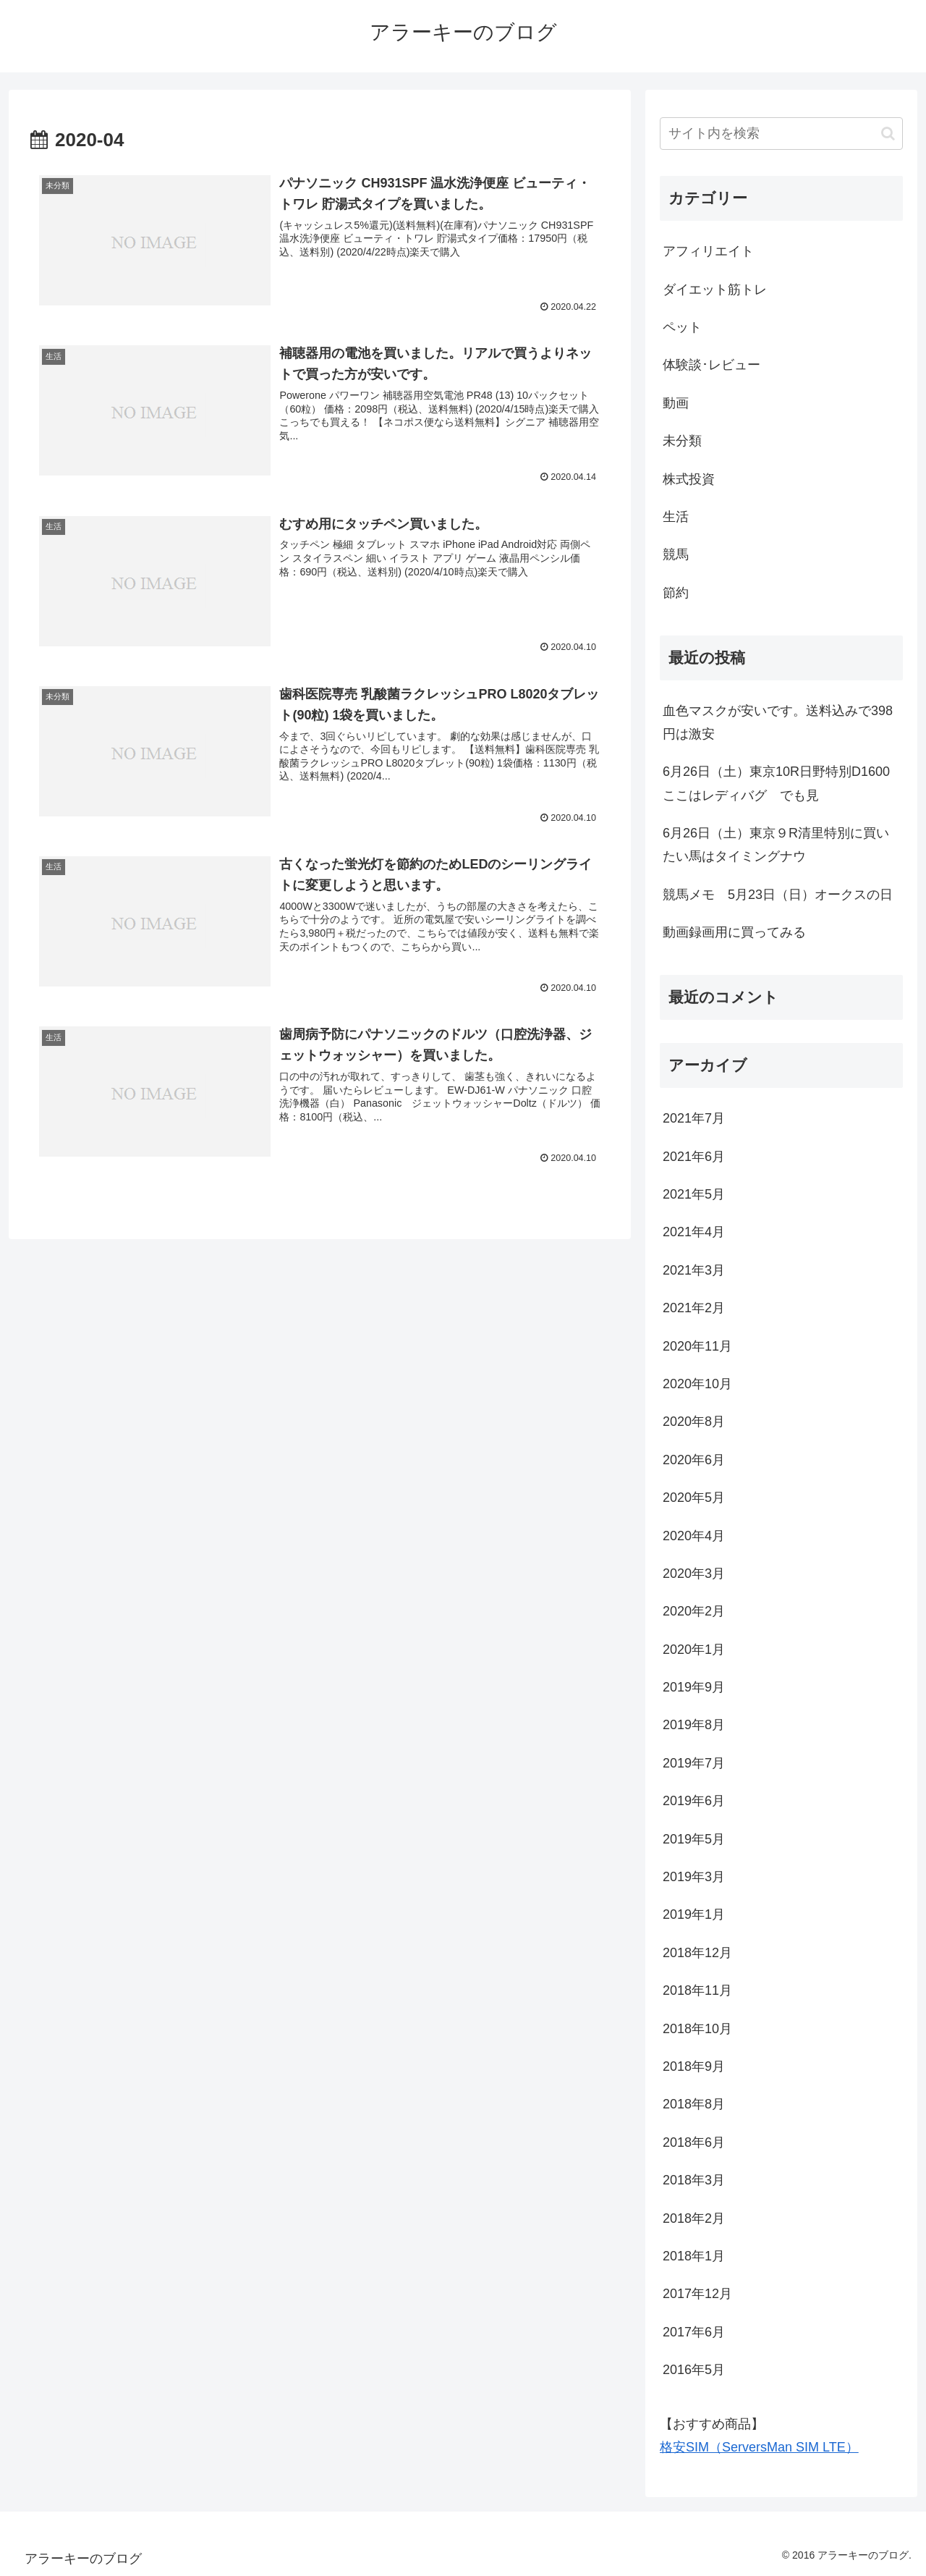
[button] (888, 133)
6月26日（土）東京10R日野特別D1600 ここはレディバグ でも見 (783, 783)
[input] (781, 133)
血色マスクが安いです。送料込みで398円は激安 (778, 722)
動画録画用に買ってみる (734, 932)
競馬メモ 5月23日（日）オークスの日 (778, 894)
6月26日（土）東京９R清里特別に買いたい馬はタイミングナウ (776, 844)
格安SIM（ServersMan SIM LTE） (759, 2447)
